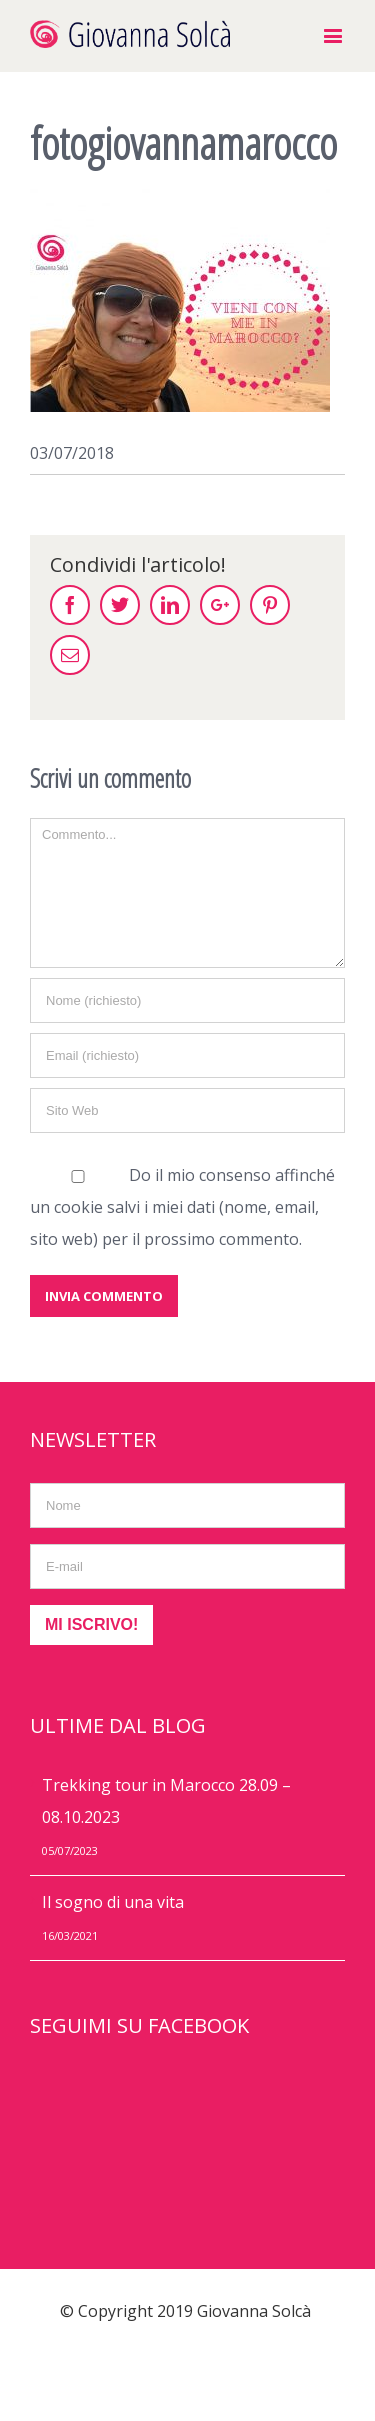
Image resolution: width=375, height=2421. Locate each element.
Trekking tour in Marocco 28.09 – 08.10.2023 (166, 1801)
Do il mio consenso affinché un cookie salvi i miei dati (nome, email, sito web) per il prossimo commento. (182, 1207)
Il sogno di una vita (113, 1902)
